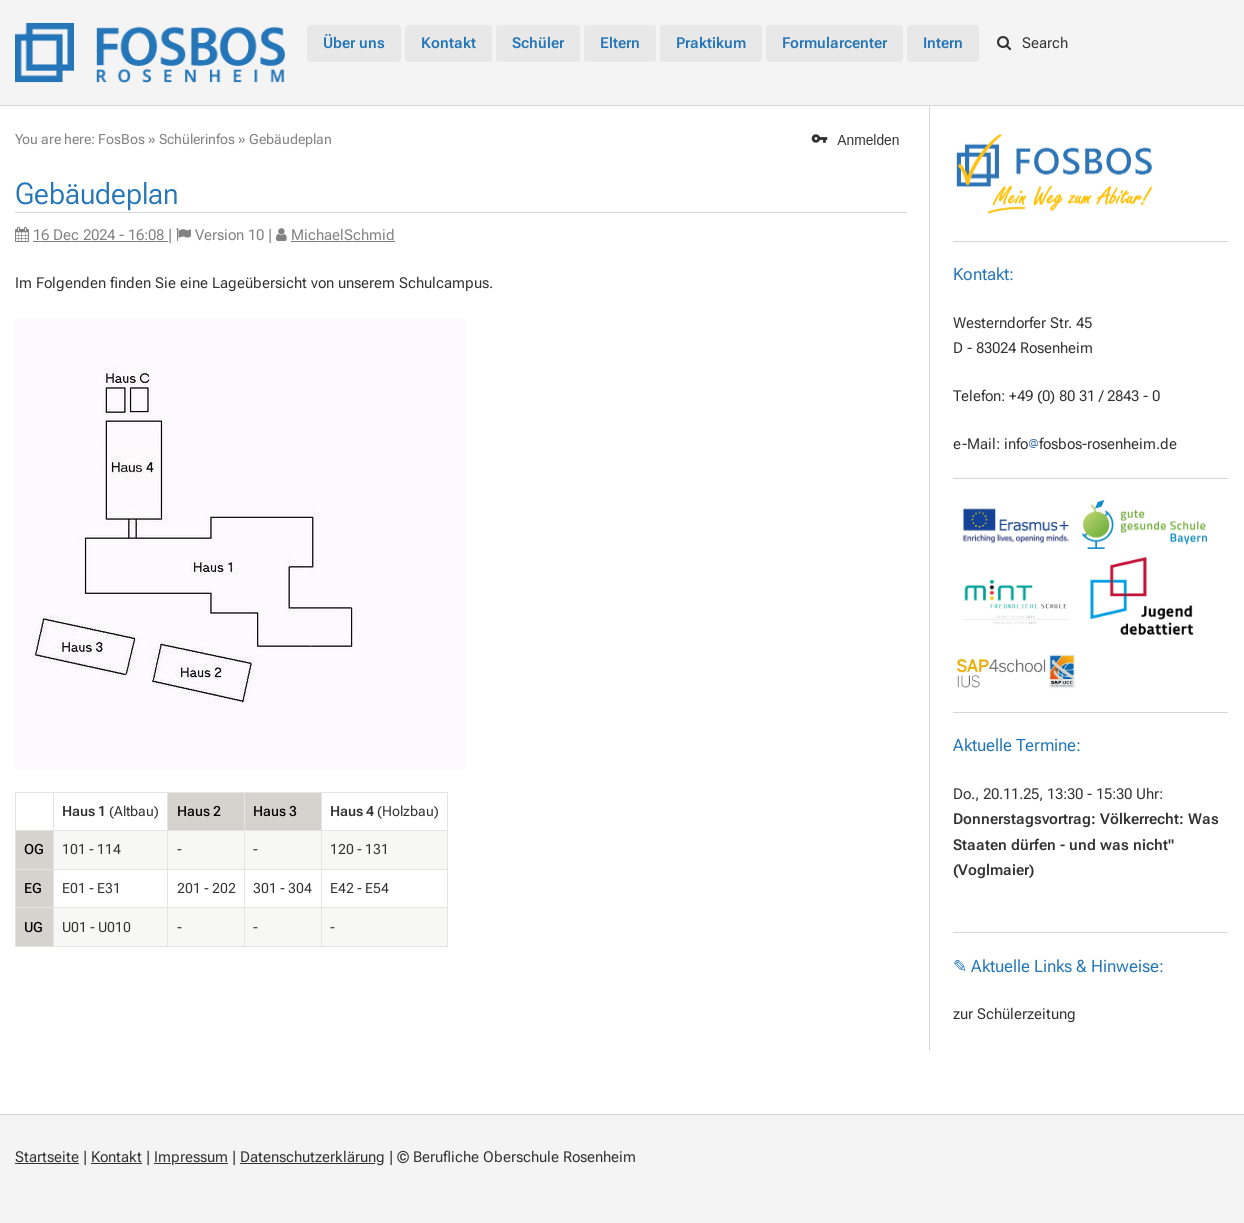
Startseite (47, 1157)
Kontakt (116, 1157)
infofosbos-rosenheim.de (1090, 444)
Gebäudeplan (290, 139)
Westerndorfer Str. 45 (1022, 323)
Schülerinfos (197, 139)
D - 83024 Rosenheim (1023, 348)
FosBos (121, 139)
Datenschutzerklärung (312, 1157)
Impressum (191, 1157)
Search (1033, 43)
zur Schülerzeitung (1014, 1014)
